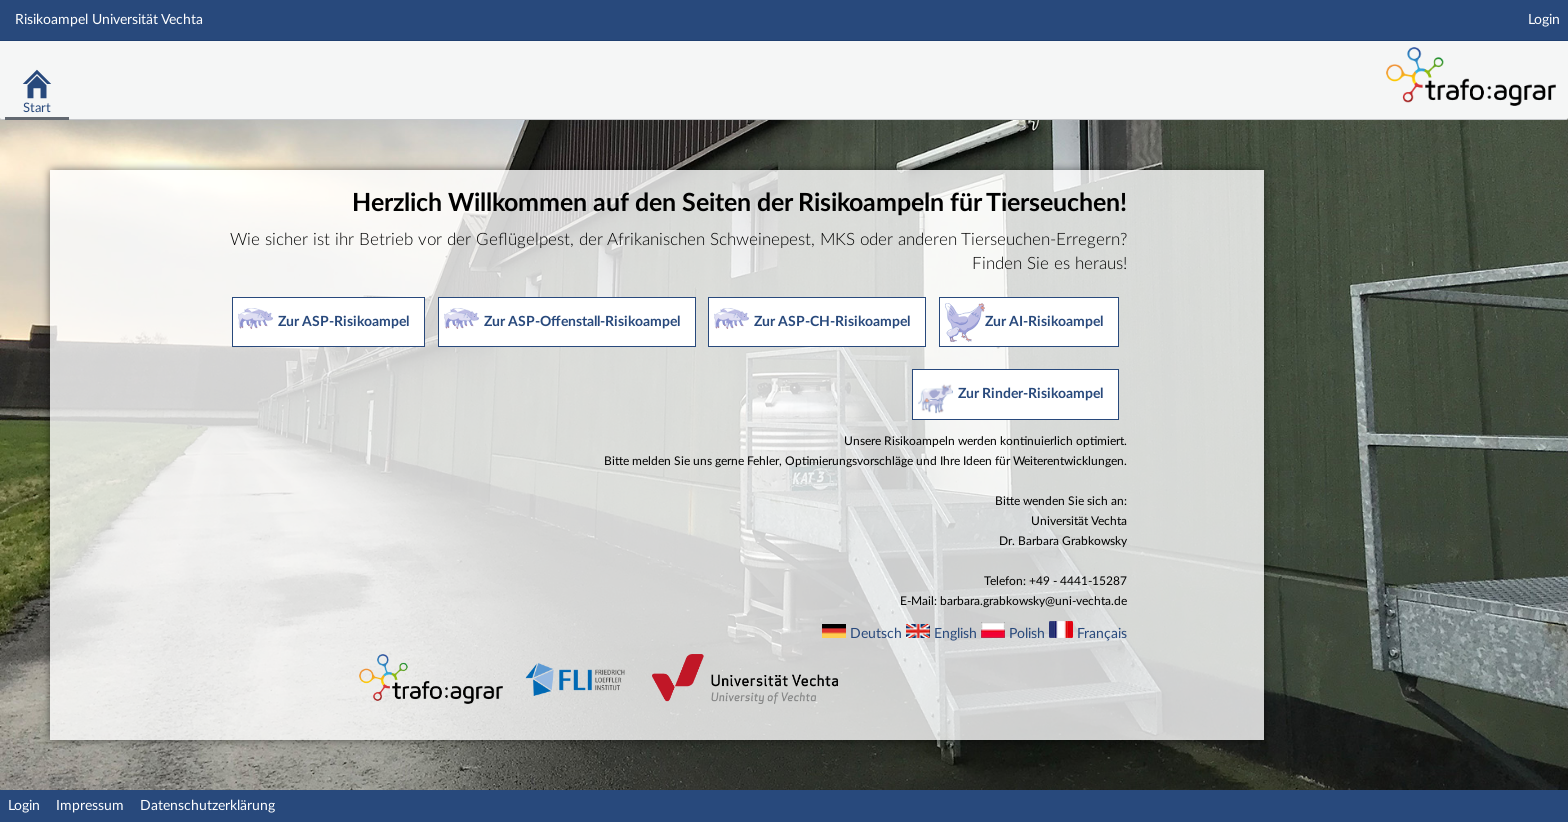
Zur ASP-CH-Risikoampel (832, 322)
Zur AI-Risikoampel (1044, 322)
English (955, 634)
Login (1544, 20)
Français (1102, 634)
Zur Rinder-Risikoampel (1030, 394)
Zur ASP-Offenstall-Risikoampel (582, 322)
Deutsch (876, 634)
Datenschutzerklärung (207, 806)
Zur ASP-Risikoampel (343, 322)
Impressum (90, 806)
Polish (1027, 634)
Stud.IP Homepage (1256, 67)
